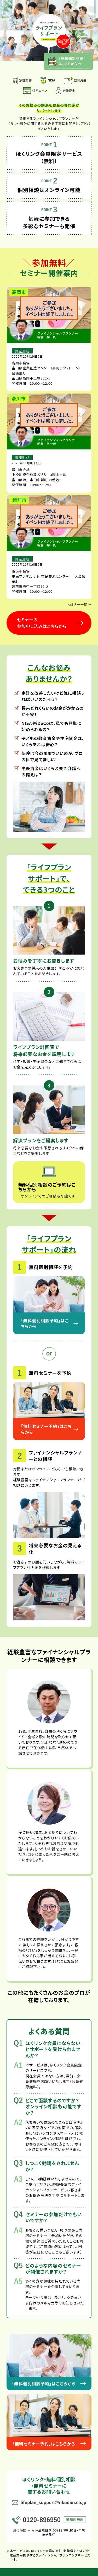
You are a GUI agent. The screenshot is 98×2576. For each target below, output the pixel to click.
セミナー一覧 (79, 604)
